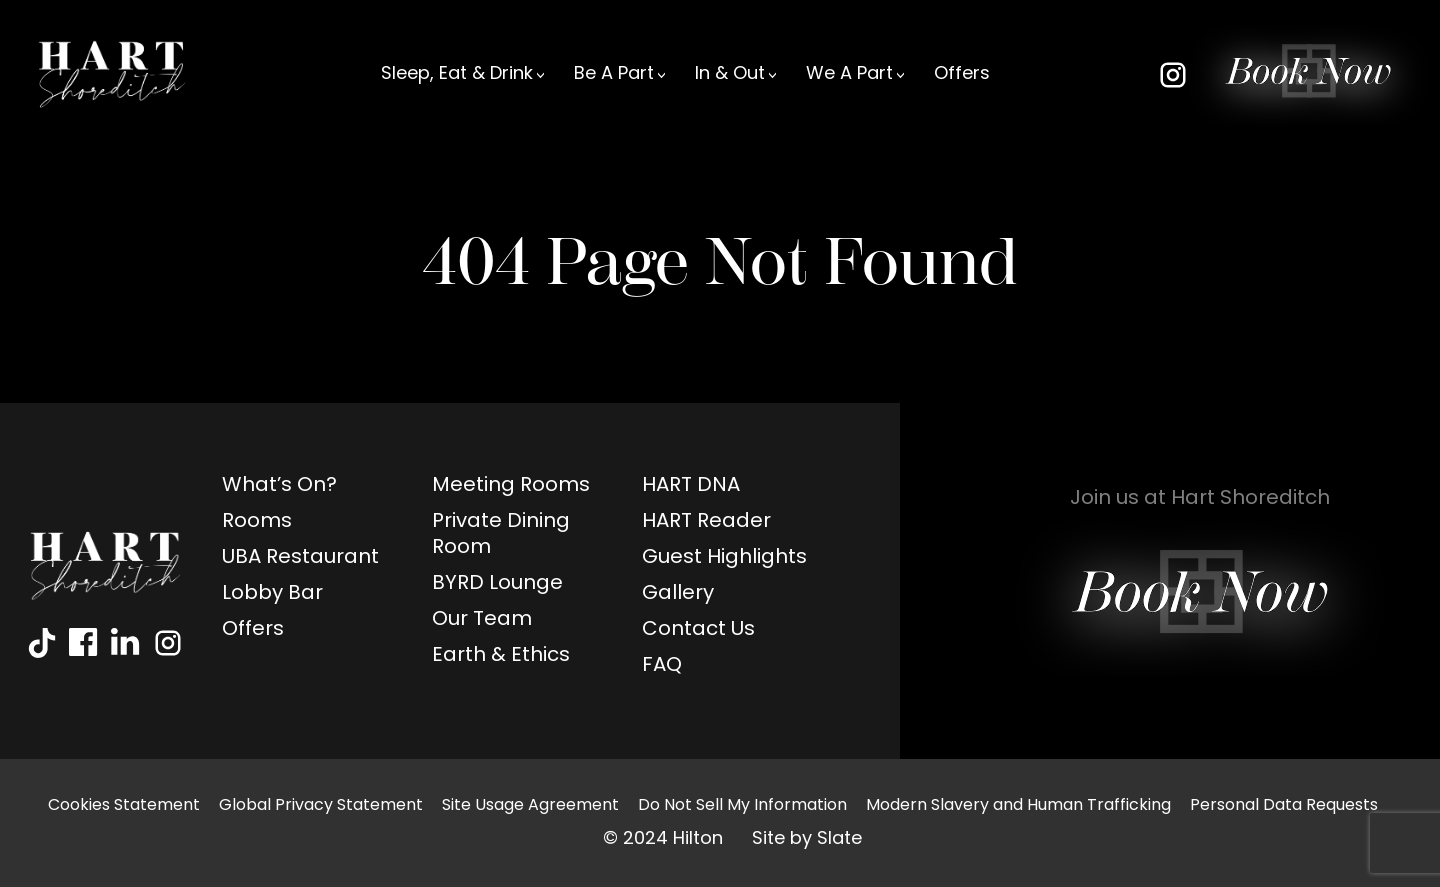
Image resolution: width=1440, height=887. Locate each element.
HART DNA (691, 486)
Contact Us (698, 630)
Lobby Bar (272, 594)
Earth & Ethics (501, 656)
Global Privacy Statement (321, 806)
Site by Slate (807, 839)
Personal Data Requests (1284, 806)
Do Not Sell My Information (742, 806)
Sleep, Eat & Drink (457, 74)
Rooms (257, 522)
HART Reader (706, 522)
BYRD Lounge (497, 584)
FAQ (662, 666)
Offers (962, 74)
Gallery (678, 594)
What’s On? (279, 486)
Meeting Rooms (511, 486)
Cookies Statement (124, 806)
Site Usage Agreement (530, 806)
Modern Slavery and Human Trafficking (1018, 806)
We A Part (849, 74)
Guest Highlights (724, 558)
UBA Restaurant (300, 558)
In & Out (730, 74)
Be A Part (614, 74)
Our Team (482, 620)
